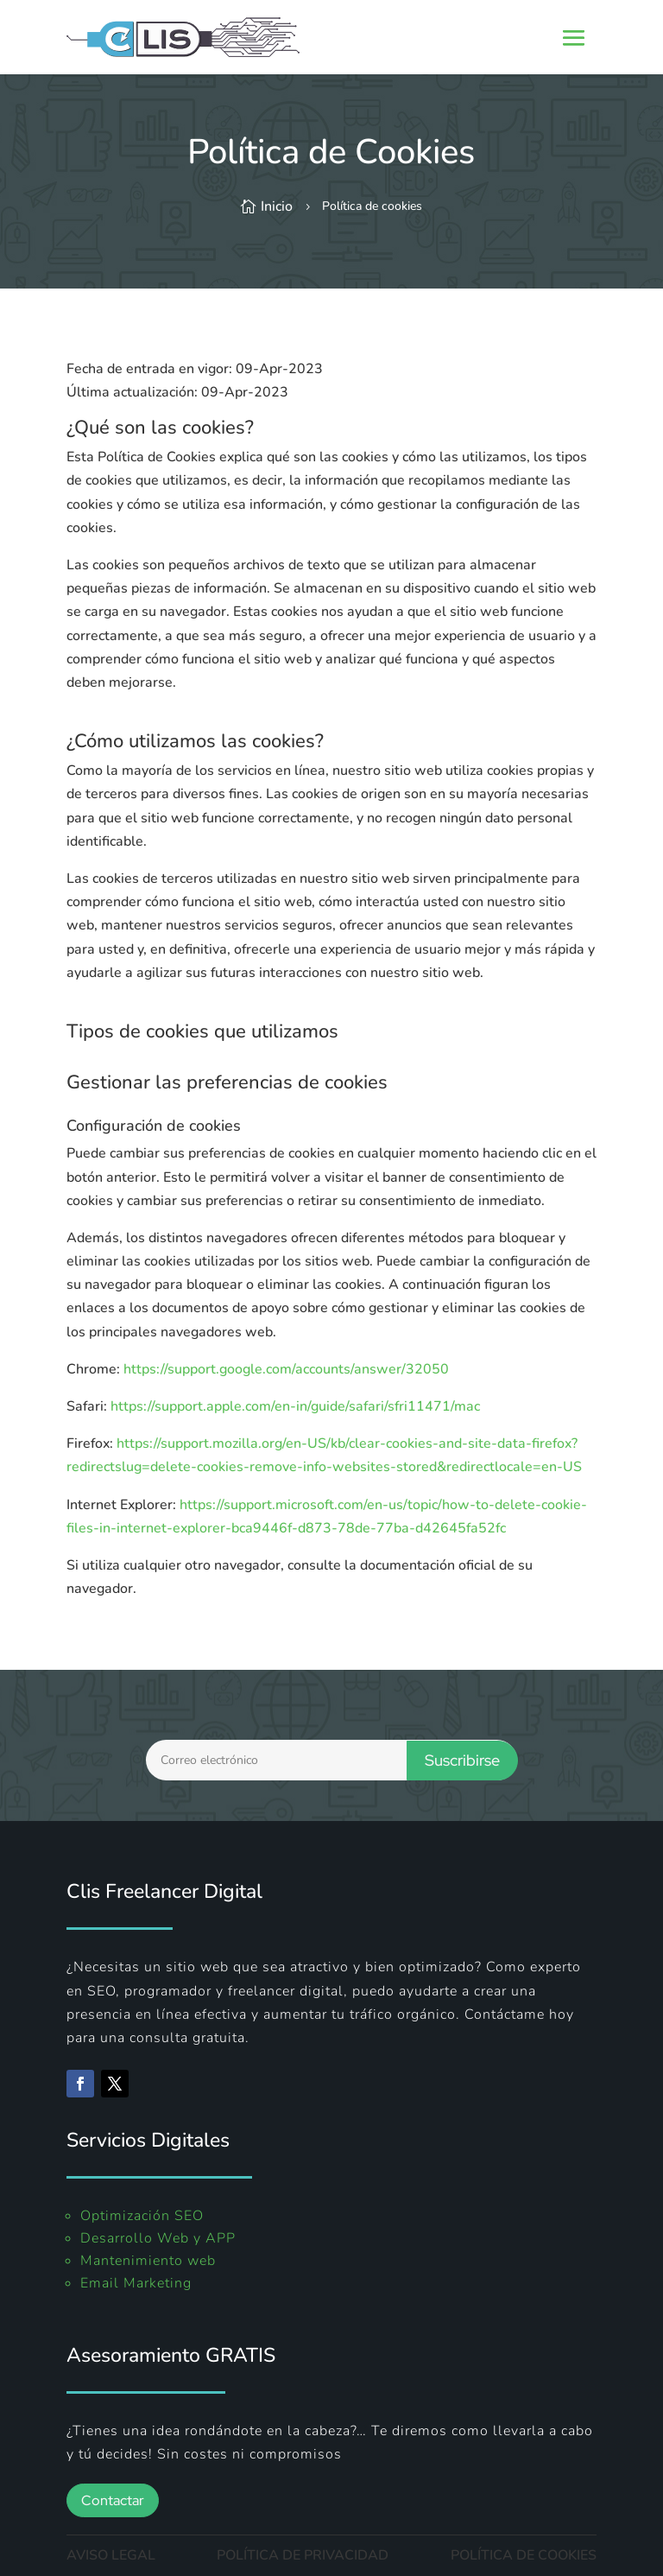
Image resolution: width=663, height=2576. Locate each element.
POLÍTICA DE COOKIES (524, 2555)
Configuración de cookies (153, 1125)
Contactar (112, 2500)
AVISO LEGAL (110, 2555)
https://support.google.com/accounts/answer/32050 (286, 1369)
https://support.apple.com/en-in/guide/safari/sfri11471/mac (295, 1406)
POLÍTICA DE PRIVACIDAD (302, 2555)
